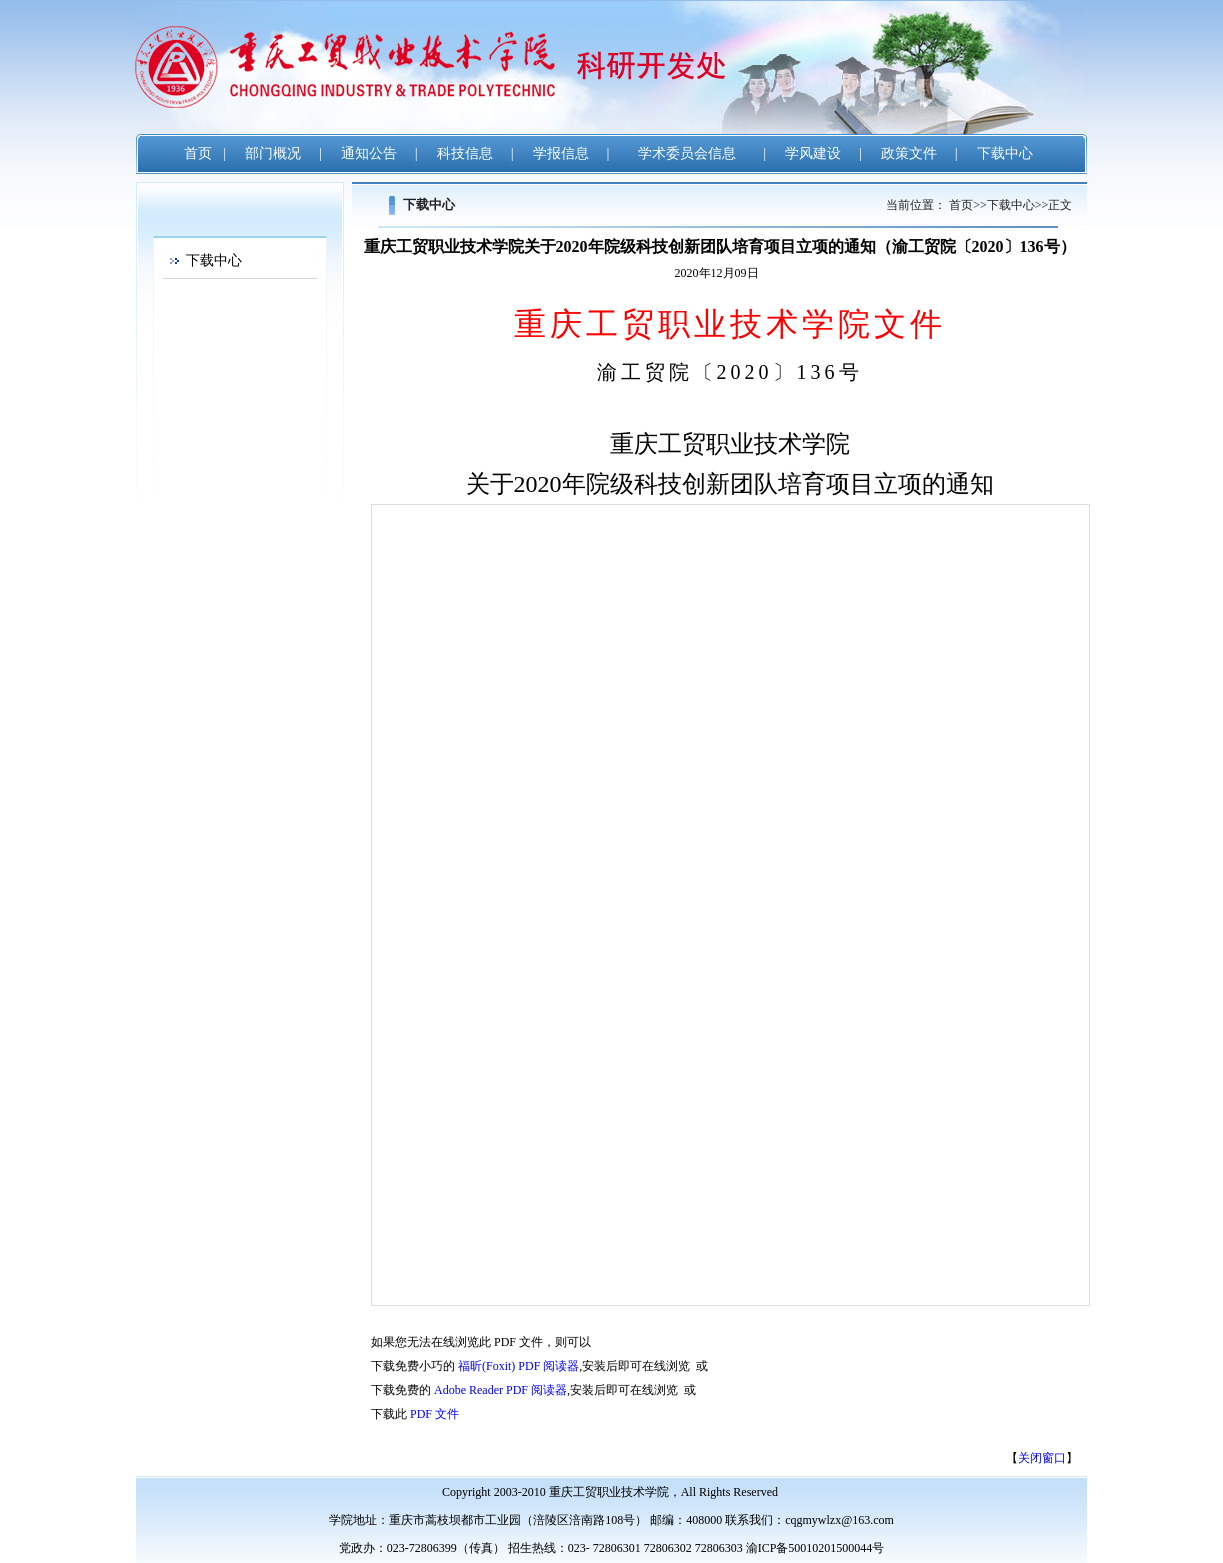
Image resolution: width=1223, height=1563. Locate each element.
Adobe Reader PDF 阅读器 (500, 1390)
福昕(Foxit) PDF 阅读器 (518, 1366)
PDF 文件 (434, 1414)
